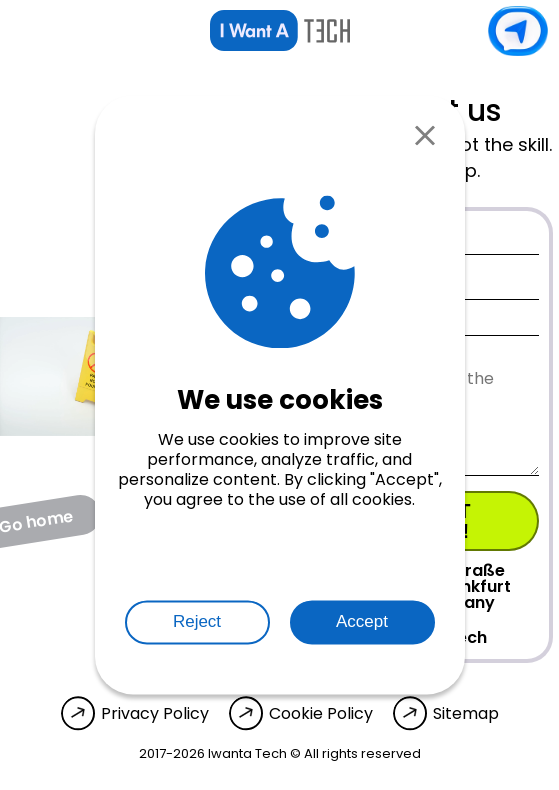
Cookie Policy (321, 714)
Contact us (518, 31)
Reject (197, 622)
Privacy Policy (155, 714)
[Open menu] (26, 31)
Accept (362, 622)
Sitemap (466, 714)
